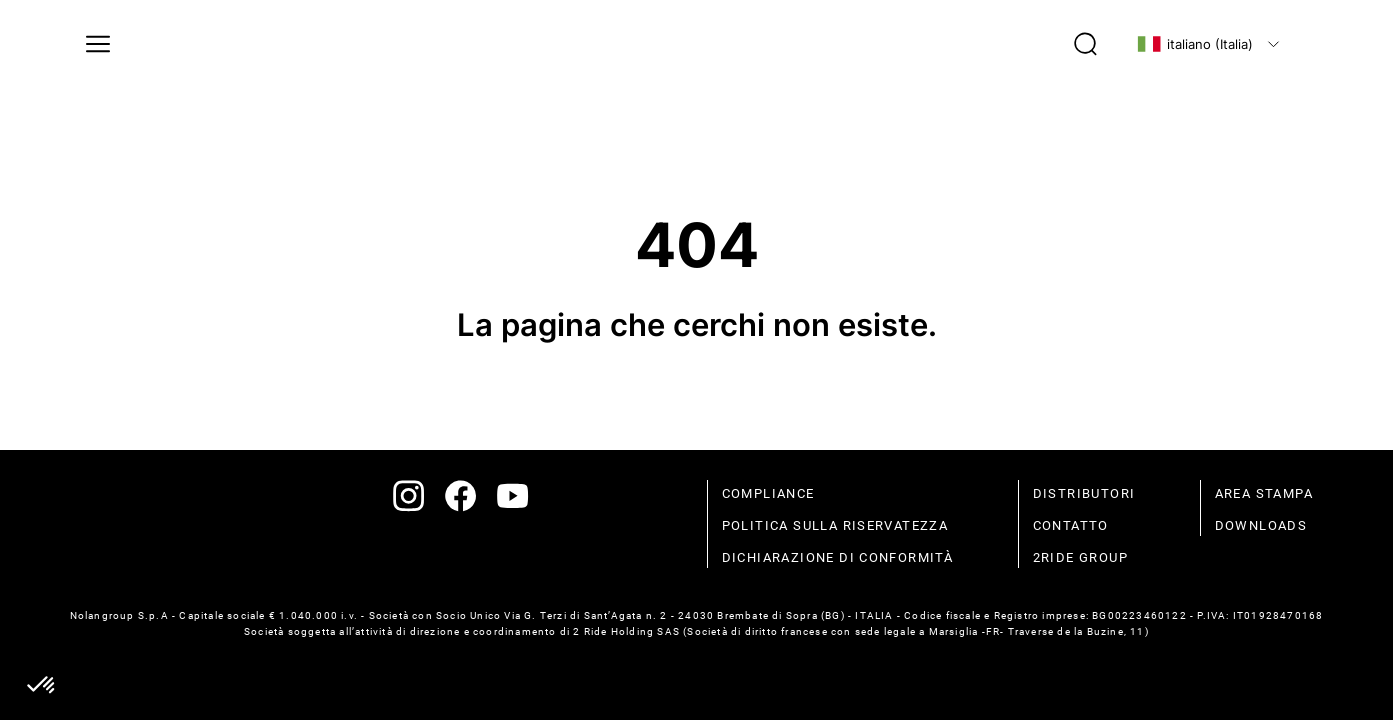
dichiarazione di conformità (838, 557)
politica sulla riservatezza (835, 525)
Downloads (1261, 525)
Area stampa (1264, 493)
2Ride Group (1080, 557)
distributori (1084, 493)
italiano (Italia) (1195, 44)
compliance (768, 493)
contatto (1071, 525)
